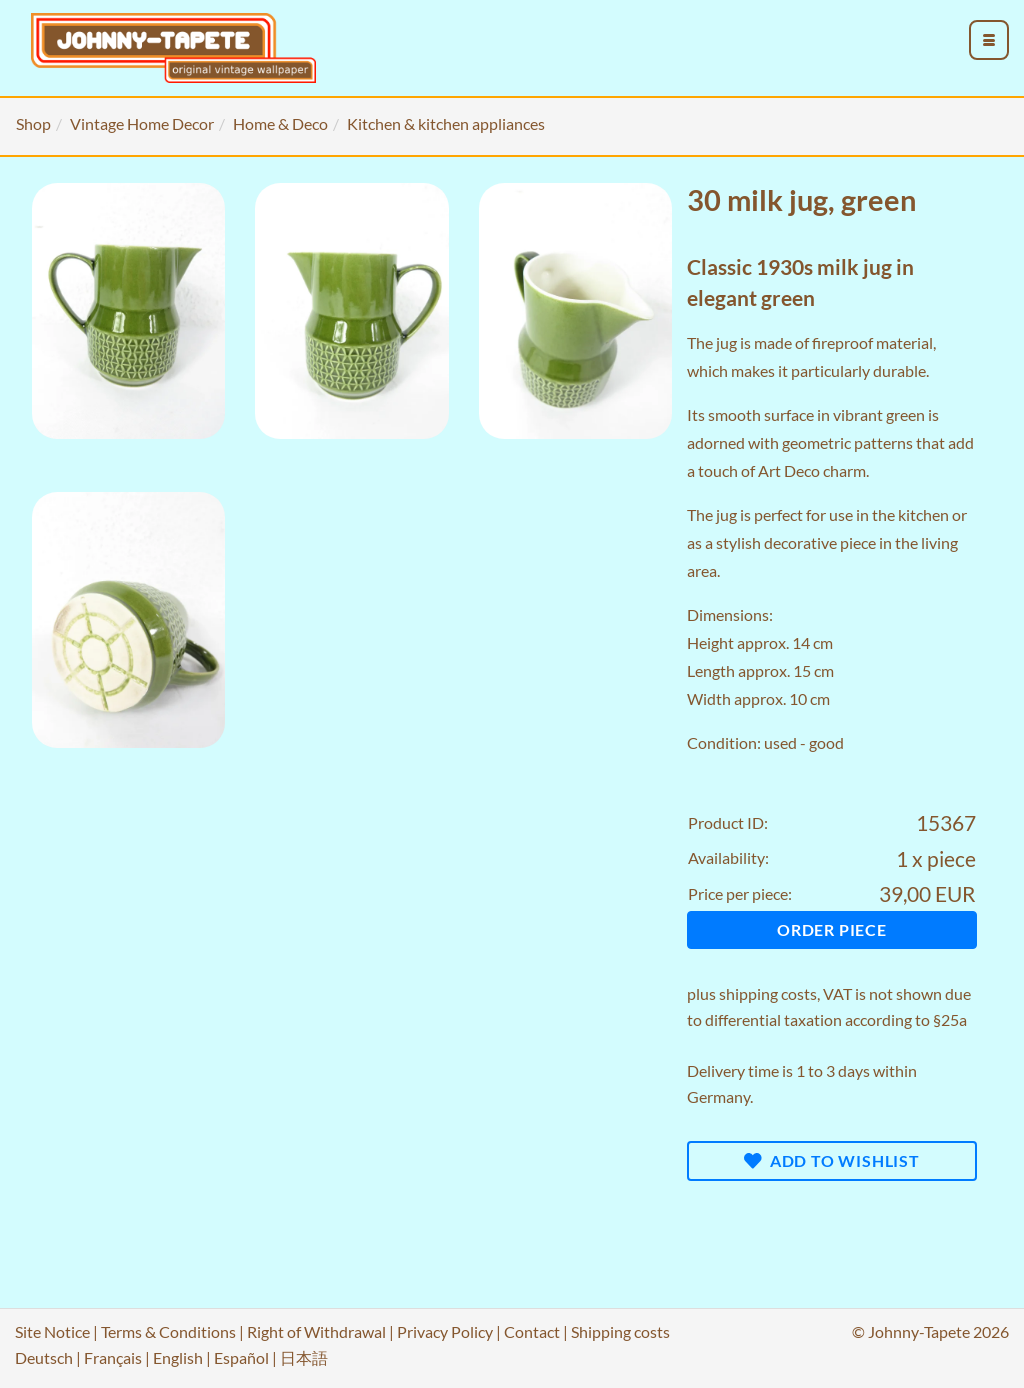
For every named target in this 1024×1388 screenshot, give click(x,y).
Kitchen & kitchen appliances (446, 123)
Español (241, 1357)
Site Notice (52, 1331)
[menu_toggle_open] (989, 40)
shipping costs (768, 993)
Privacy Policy (445, 1331)
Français (113, 1357)
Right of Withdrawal (316, 1331)
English (178, 1357)
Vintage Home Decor (142, 123)
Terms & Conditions (168, 1331)
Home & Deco (280, 123)
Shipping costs (620, 1331)
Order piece (832, 929)
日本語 (304, 1357)
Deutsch (44, 1357)
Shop (33, 123)
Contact (532, 1331)
